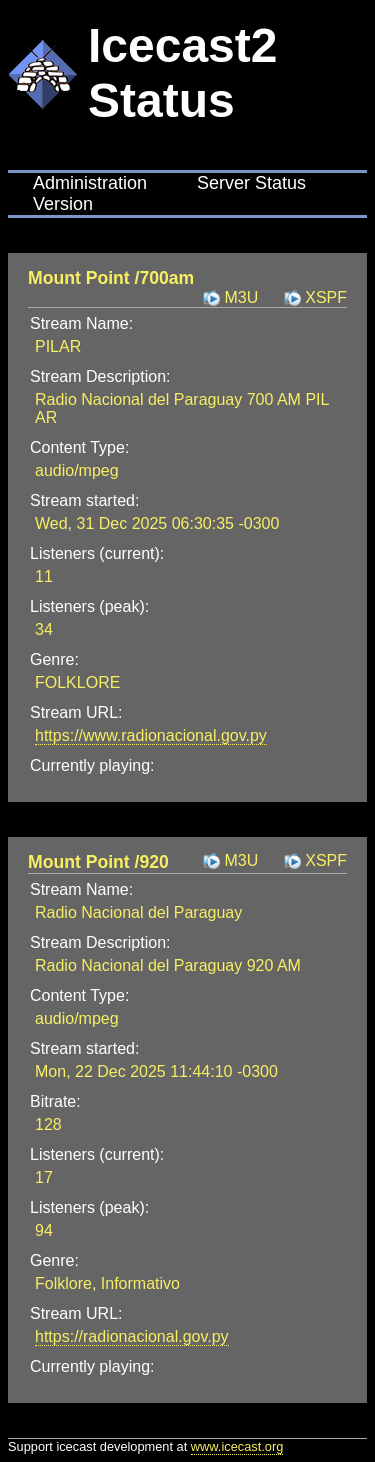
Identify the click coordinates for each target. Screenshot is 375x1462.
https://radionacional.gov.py (132, 1336)
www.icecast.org (237, 1446)
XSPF (326, 297)
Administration (90, 183)
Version (63, 204)
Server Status (251, 183)
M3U (241, 297)
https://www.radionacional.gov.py (151, 735)
